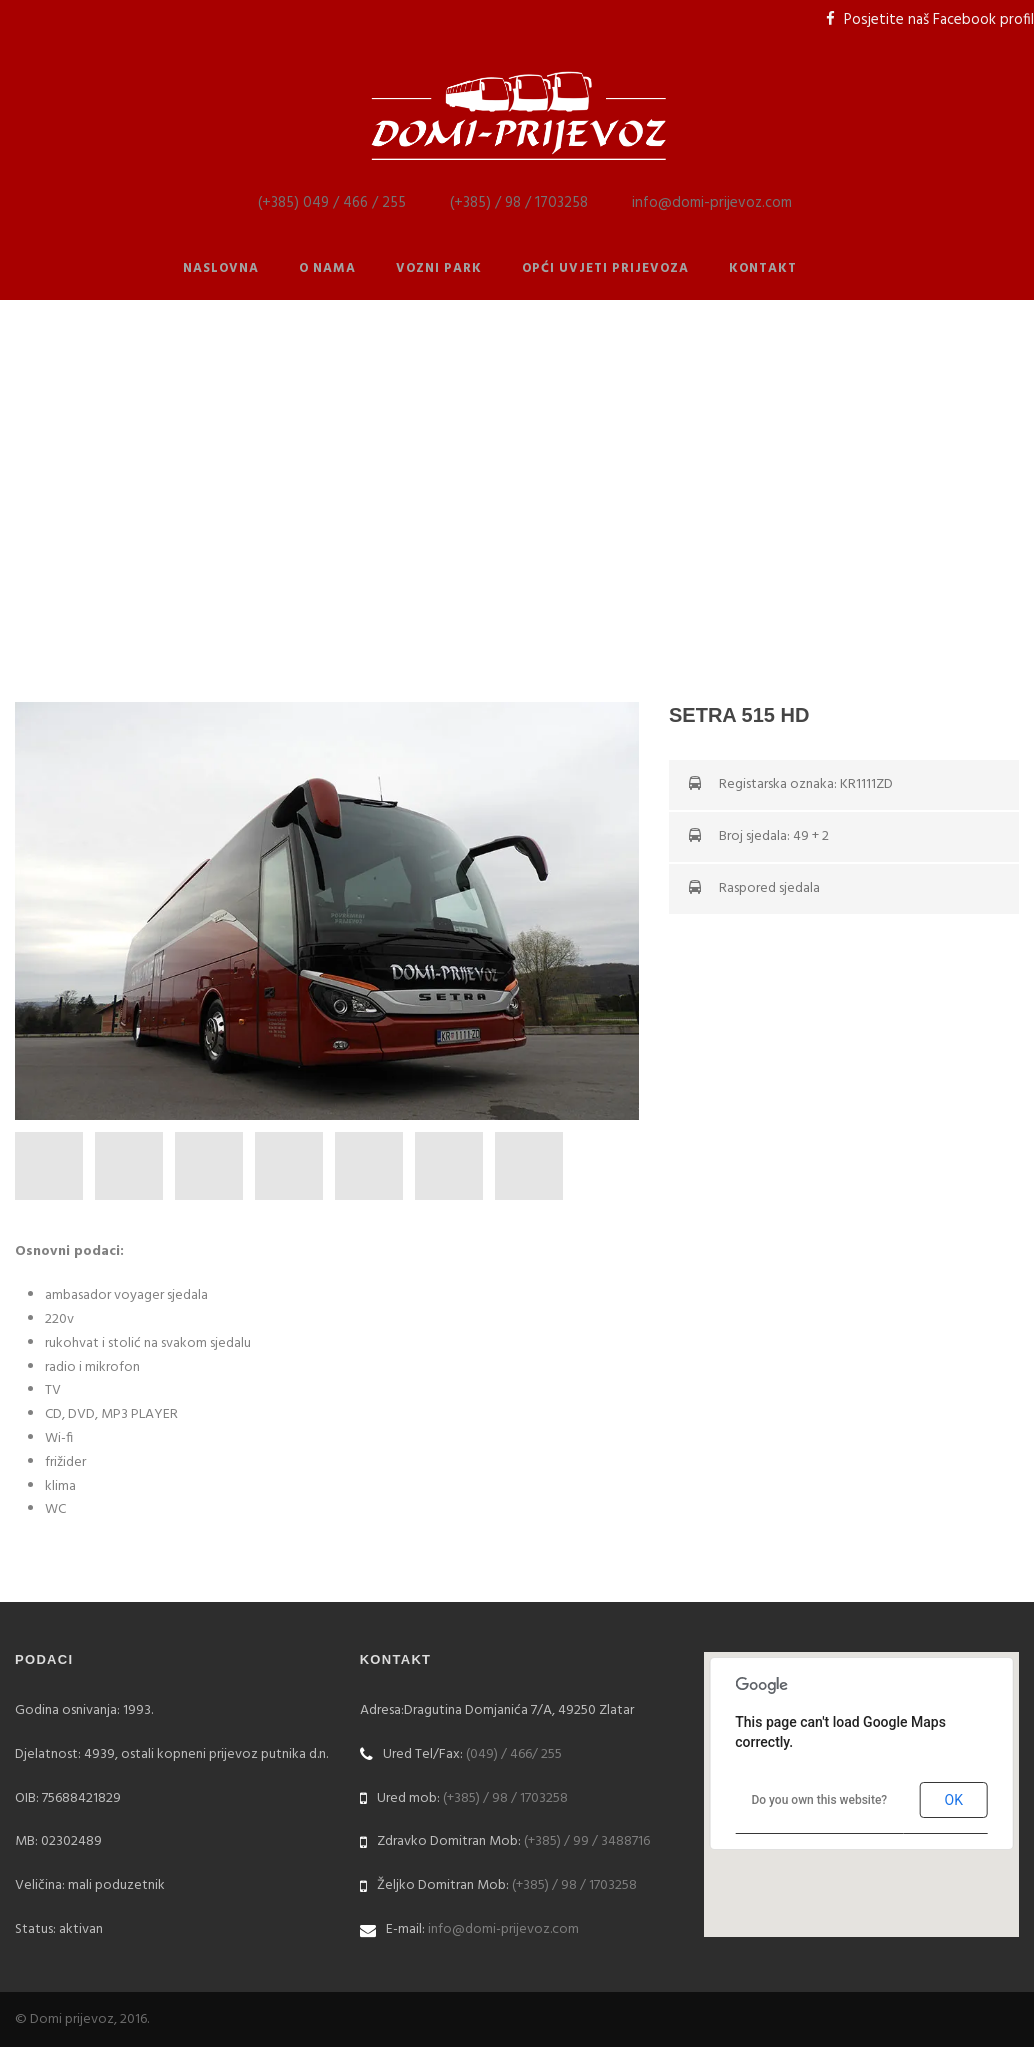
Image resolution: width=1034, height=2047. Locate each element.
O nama (327, 268)
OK (954, 1800)
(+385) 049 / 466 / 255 (332, 203)
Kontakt (763, 268)
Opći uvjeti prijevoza (605, 268)
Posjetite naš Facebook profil (939, 20)
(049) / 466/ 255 (514, 1754)
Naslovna (221, 268)
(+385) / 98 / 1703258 (519, 203)
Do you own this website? (819, 1800)
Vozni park (439, 268)
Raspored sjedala (769, 888)
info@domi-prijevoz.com (712, 203)
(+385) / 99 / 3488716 (587, 1841)
